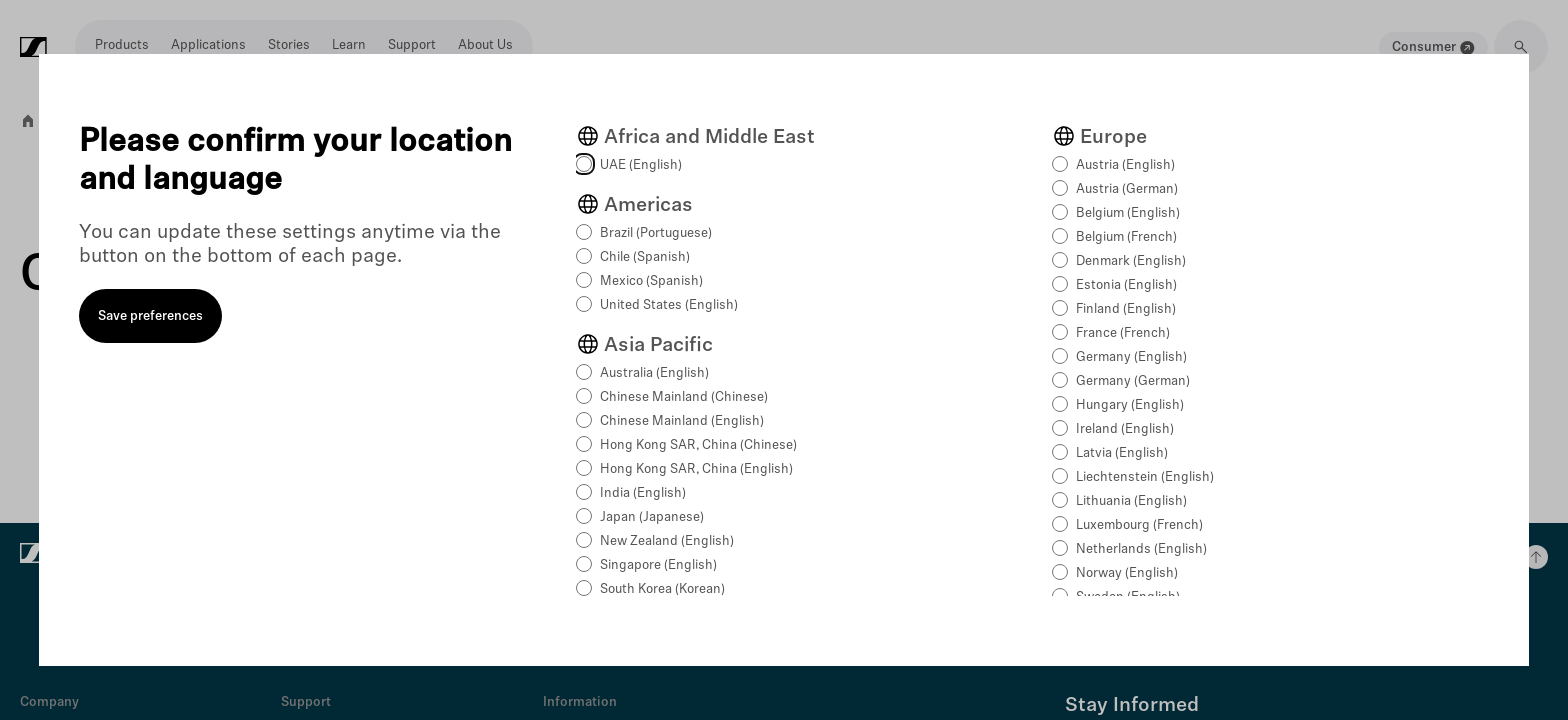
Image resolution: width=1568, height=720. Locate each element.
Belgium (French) (1126, 237)
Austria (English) (1125, 165)
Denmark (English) (1131, 261)
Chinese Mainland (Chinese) (684, 397)
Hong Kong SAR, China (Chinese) (698, 445)
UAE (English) (641, 165)
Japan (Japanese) (652, 517)
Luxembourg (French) (1139, 525)
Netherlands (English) (1141, 549)
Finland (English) (1126, 309)
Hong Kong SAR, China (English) (696, 469)
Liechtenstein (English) (1145, 477)
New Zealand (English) (667, 541)
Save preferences (150, 316)
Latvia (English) (1122, 453)
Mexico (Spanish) (651, 281)
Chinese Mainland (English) (682, 421)
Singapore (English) (658, 565)
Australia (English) (654, 373)
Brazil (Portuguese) (656, 233)
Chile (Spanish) (645, 257)
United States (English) (669, 305)
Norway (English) (1127, 573)
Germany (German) (1133, 381)
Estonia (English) (1126, 285)
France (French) (1123, 333)
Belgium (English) (1128, 213)
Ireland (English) (1125, 429)
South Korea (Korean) (662, 589)
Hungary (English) (1130, 405)
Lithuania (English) (1131, 501)
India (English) (643, 493)
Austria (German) (1127, 189)
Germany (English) (1131, 357)
